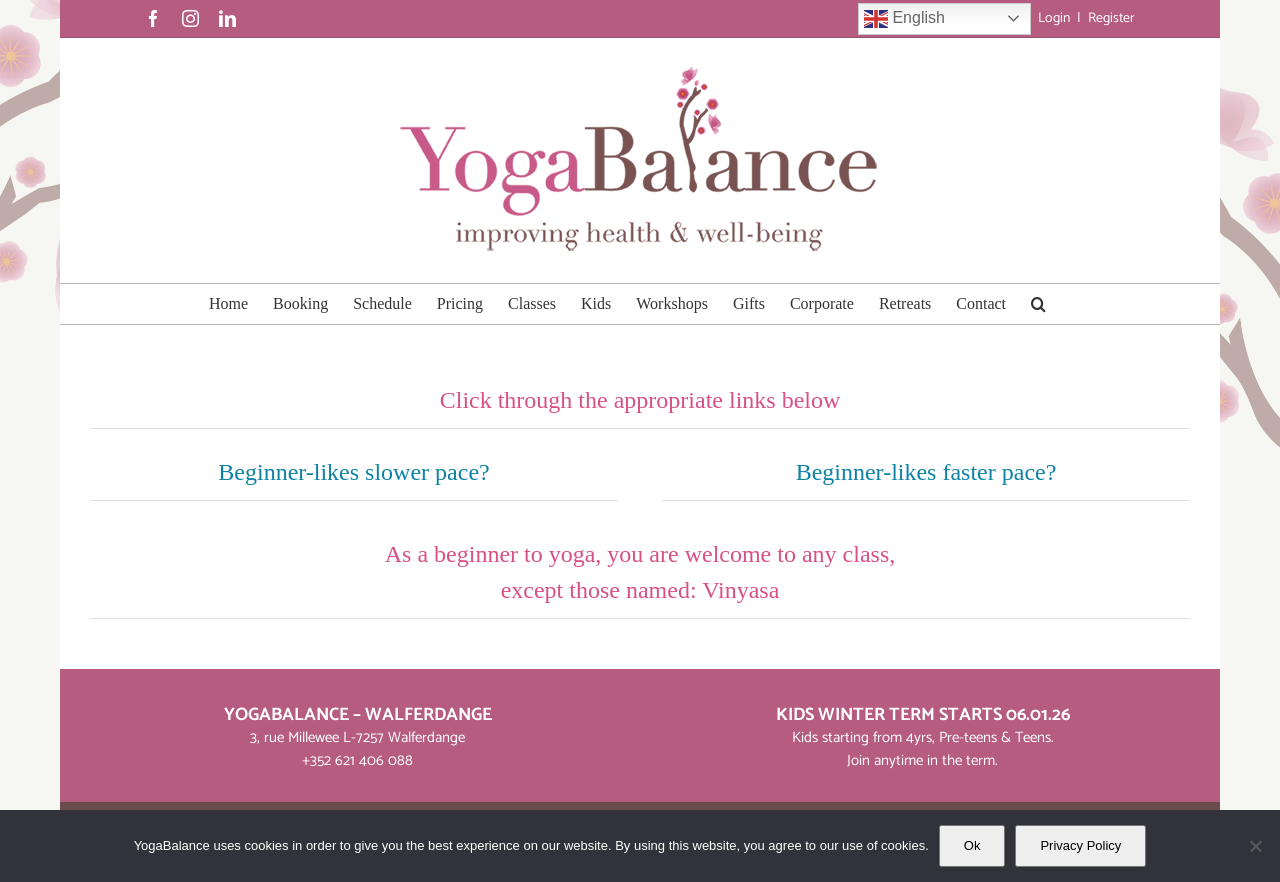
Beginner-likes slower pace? (353, 472)
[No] (1255, 846)
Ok (972, 845)
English (904, 19)
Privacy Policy (1080, 845)
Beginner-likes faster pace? (926, 472)
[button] (1038, 304)
